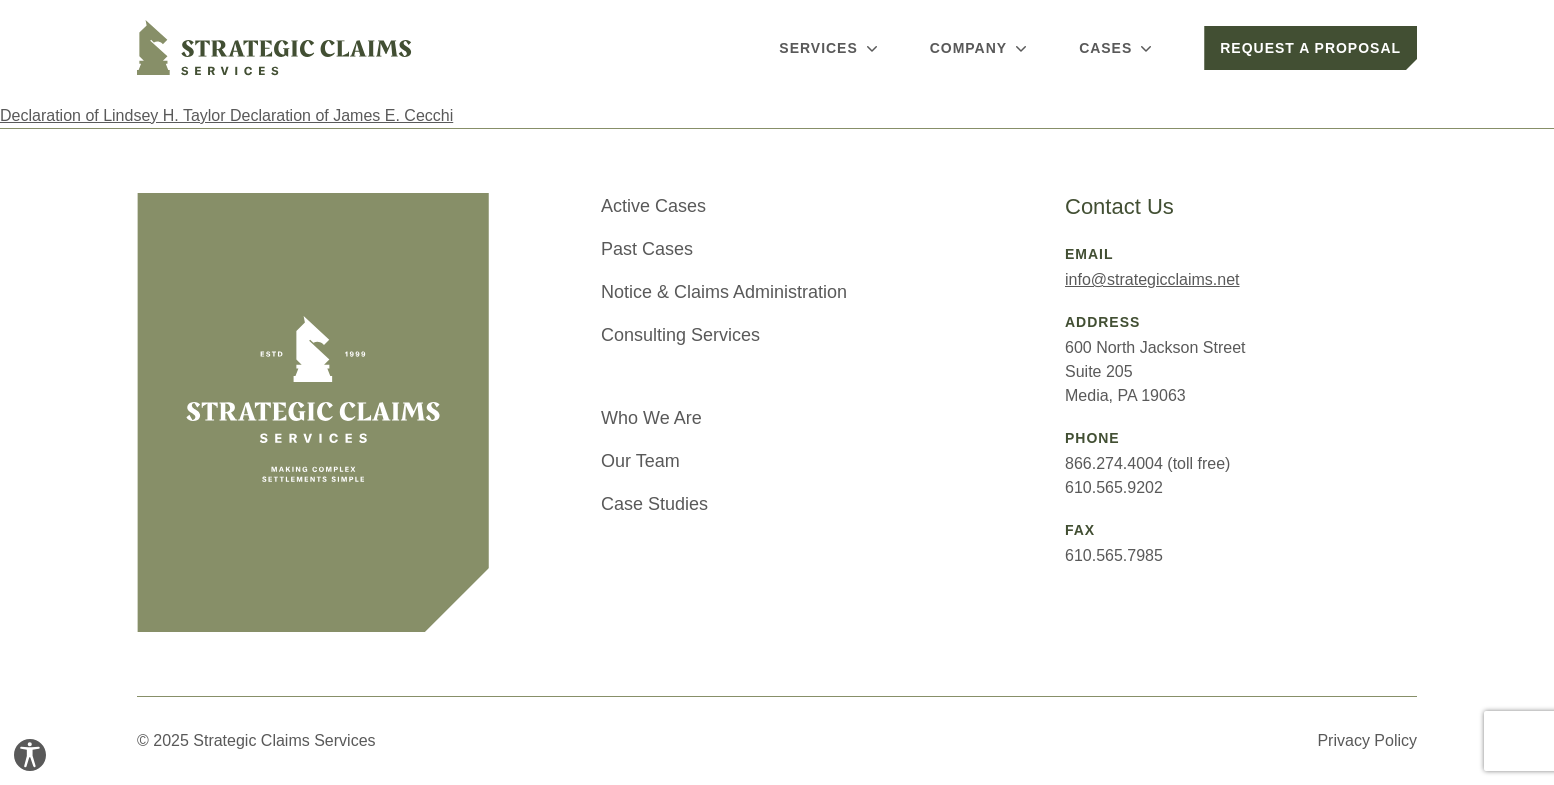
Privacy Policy (1367, 740)
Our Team (640, 461)
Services (830, 48)
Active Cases (653, 206)
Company (980, 48)
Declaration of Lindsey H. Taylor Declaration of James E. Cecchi (226, 115)
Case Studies (654, 504)
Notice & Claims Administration (724, 292)
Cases (1117, 48)
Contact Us (1119, 206)
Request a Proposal (1310, 48)
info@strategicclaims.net (1152, 279)
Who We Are (651, 418)
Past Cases (647, 249)
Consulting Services (680, 335)
